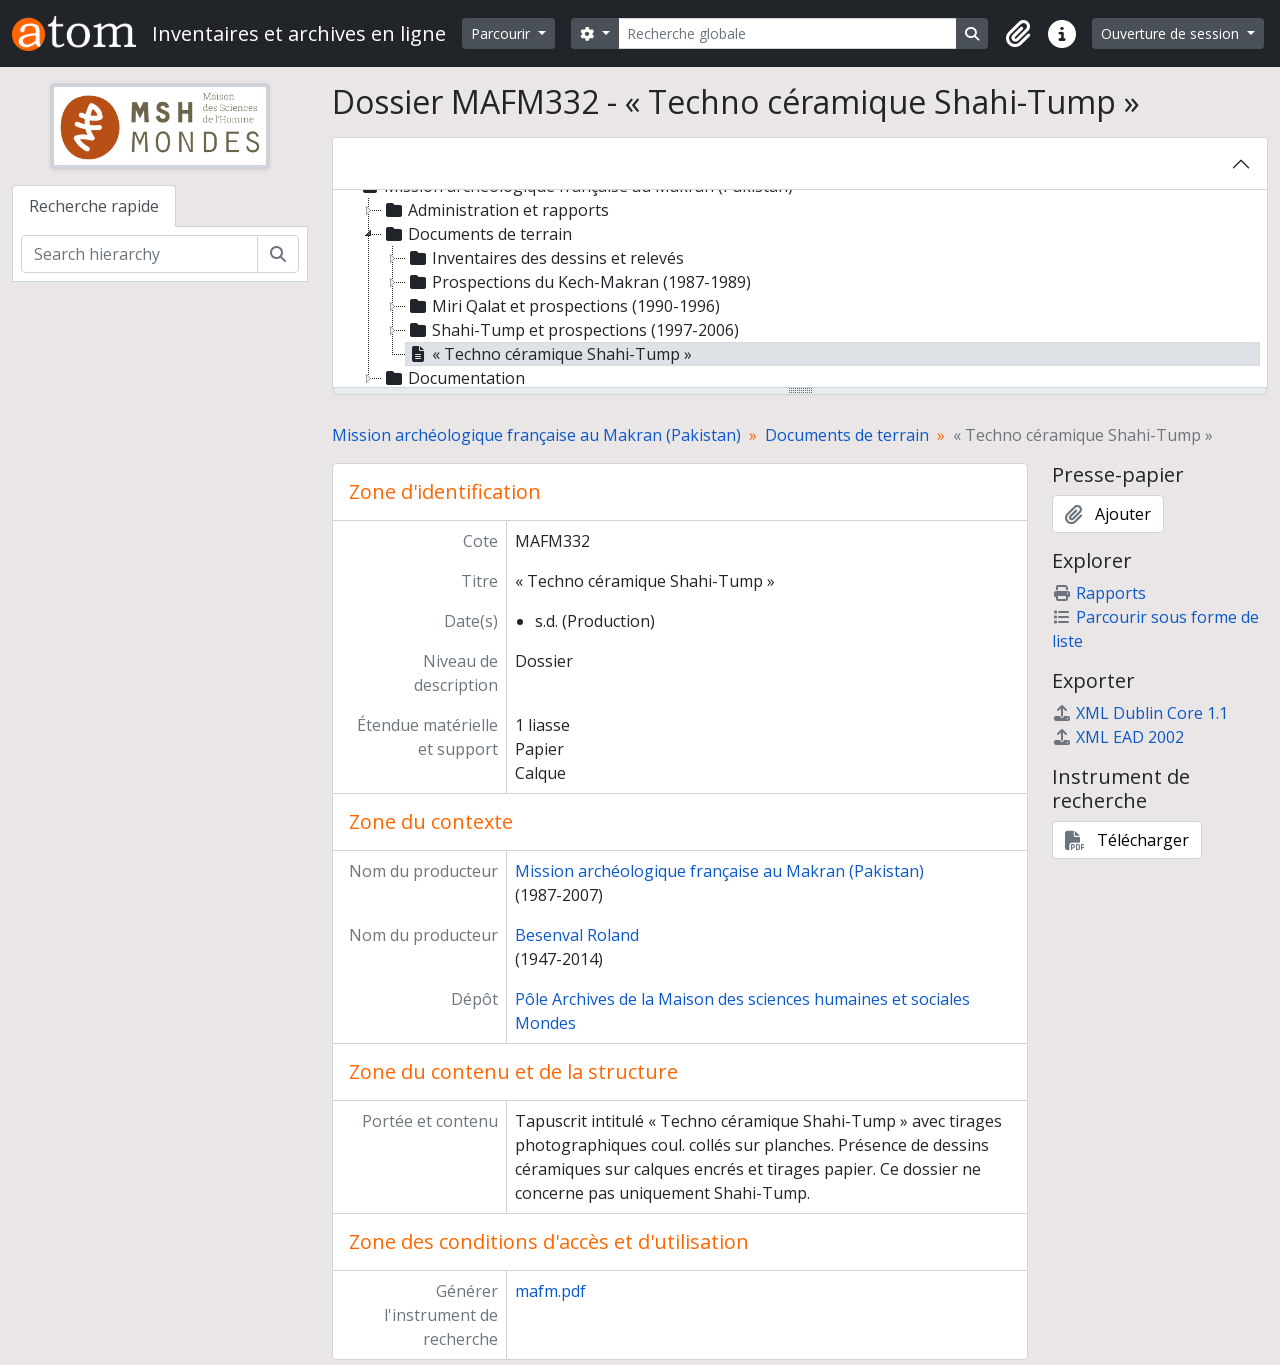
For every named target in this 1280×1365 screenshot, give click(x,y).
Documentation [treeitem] (453, 378)
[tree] (800, 290)
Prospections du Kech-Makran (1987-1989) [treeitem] (578, 282)
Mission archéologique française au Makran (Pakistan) (536, 435)
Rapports (1099, 593)
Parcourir (502, 33)
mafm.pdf (550, 1291)
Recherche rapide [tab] (94, 206)
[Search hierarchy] (139, 254)
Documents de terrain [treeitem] (477, 234)
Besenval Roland (577, 935)
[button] (1018, 34)
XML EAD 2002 (1118, 737)
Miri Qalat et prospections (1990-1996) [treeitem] (563, 306)
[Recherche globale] (788, 33)
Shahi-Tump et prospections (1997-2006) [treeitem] (572, 330)
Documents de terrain (847, 435)
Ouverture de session (1172, 33)
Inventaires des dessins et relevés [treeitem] (545, 258)
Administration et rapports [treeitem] (495, 210)
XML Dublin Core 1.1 (1140, 713)
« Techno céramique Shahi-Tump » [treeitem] (549, 354)
